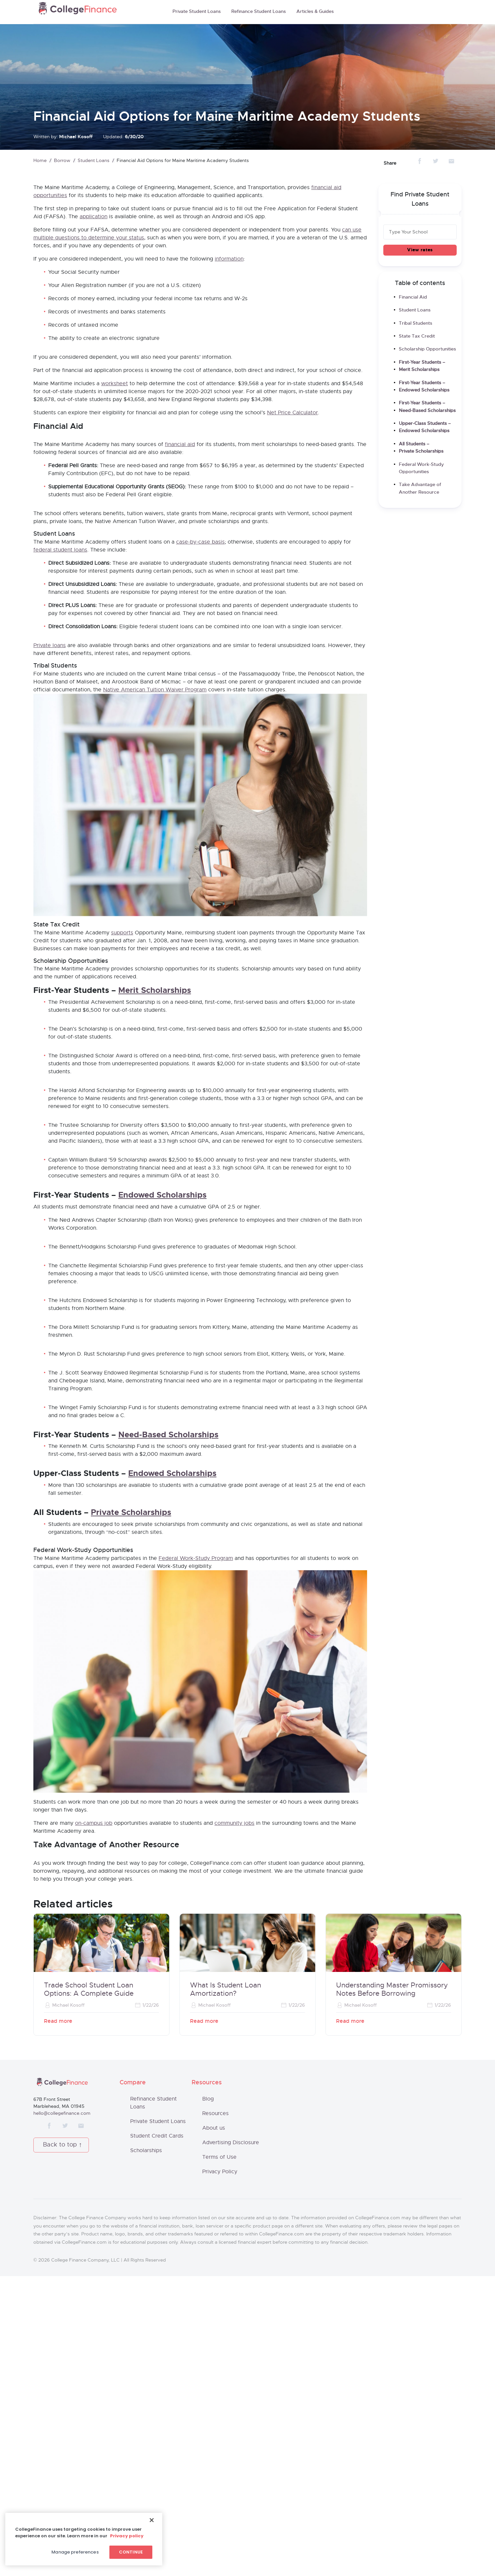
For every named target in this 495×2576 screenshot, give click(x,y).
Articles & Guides (315, 11)
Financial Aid (413, 297)
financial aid (180, 444)
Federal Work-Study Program (196, 1669)
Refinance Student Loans (258, 11)
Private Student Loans (196, 11)
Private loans (49, 645)
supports (122, 1043)
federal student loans (60, 549)
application (93, 216)
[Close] (151, 2520)
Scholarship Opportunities (427, 349)
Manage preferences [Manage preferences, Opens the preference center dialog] (75, 2552)
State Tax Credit (417, 336)
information (229, 259)
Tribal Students (415, 323)
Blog (208, 2399)
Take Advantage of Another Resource (420, 488)
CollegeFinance (77, 10)
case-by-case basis (200, 542)
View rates (420, 250)
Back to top (60, 2445)
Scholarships (146, 2450)
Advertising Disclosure (230, 2442)
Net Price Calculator (292, 412)
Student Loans (93, 160)
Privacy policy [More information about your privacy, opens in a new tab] (126, 2536)
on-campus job (93, 2045)
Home (40, 160)
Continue (131, 2552)
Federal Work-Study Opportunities (421, 468)
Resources (215, 2413)
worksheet (114, 383)
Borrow (62, 160)
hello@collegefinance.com (62, 2413)
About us (213, 2428)
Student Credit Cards (156, 2436)
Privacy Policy (219, 2471)
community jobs (234, 2045)
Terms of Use (219, 2457)
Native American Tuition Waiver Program (155, 689)
